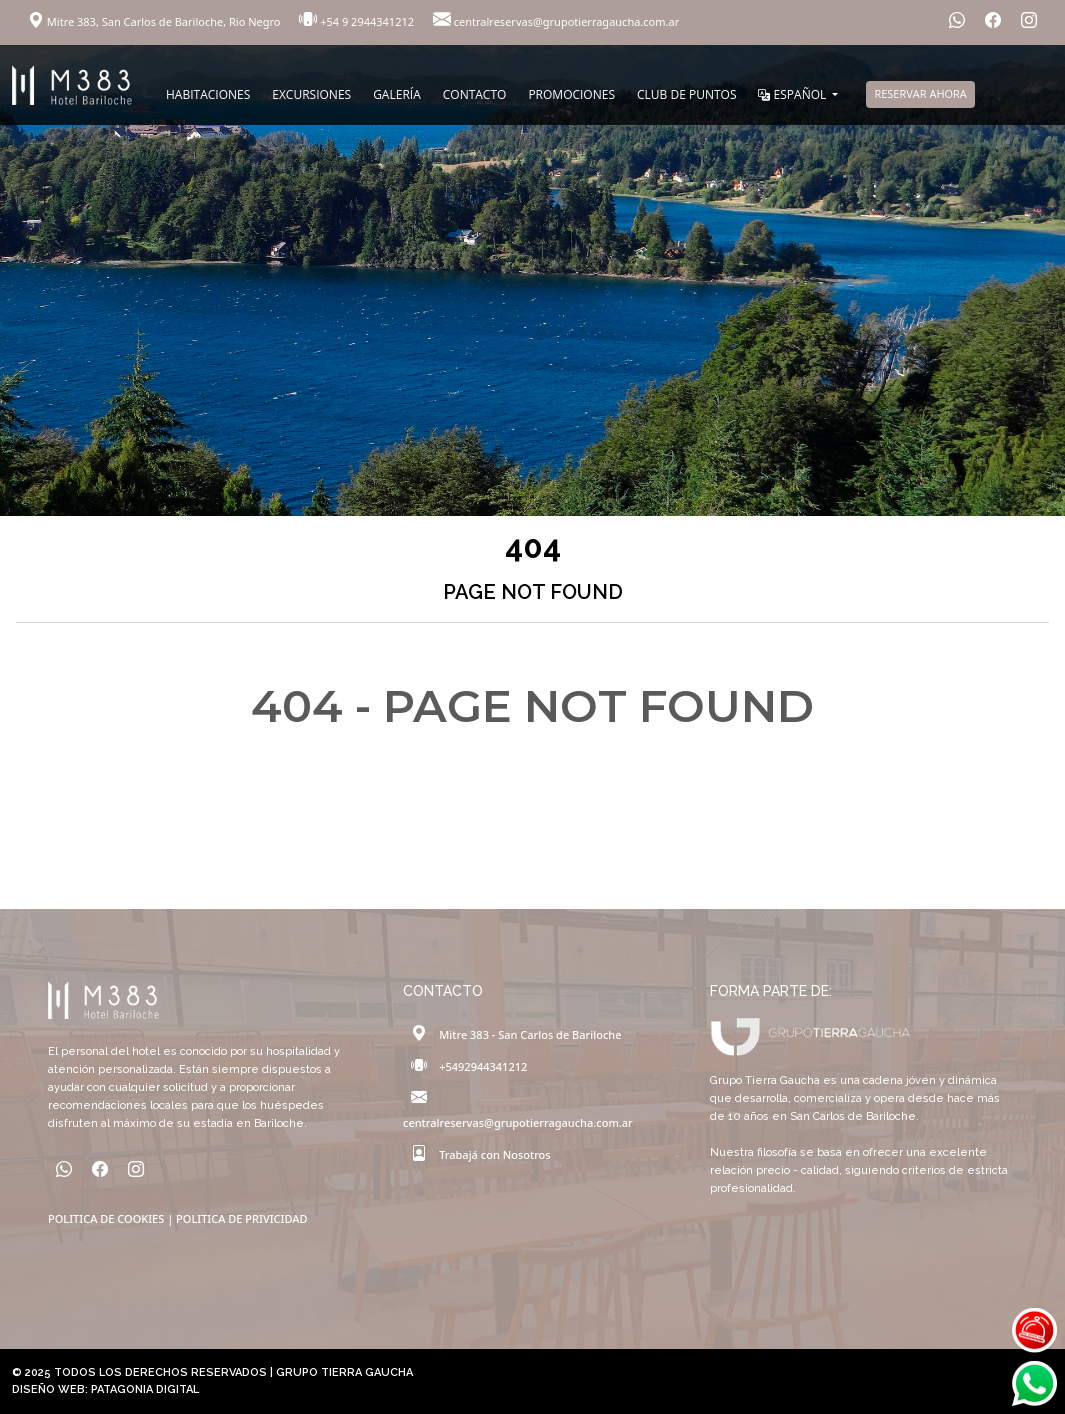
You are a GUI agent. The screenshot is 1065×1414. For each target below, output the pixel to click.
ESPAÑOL (793, 94)
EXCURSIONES (311, 94)
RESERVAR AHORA (920, 93)
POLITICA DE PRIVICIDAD (241, 1218)
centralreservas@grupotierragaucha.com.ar (556, 21)
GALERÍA (397, 94)
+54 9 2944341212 (358, 21)
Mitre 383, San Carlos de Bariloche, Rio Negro (155, 21)
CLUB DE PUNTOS (686, 94)
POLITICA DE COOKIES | (112, 1218)
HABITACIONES (208, 94)
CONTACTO (475, 94)
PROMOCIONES (571, 94)
